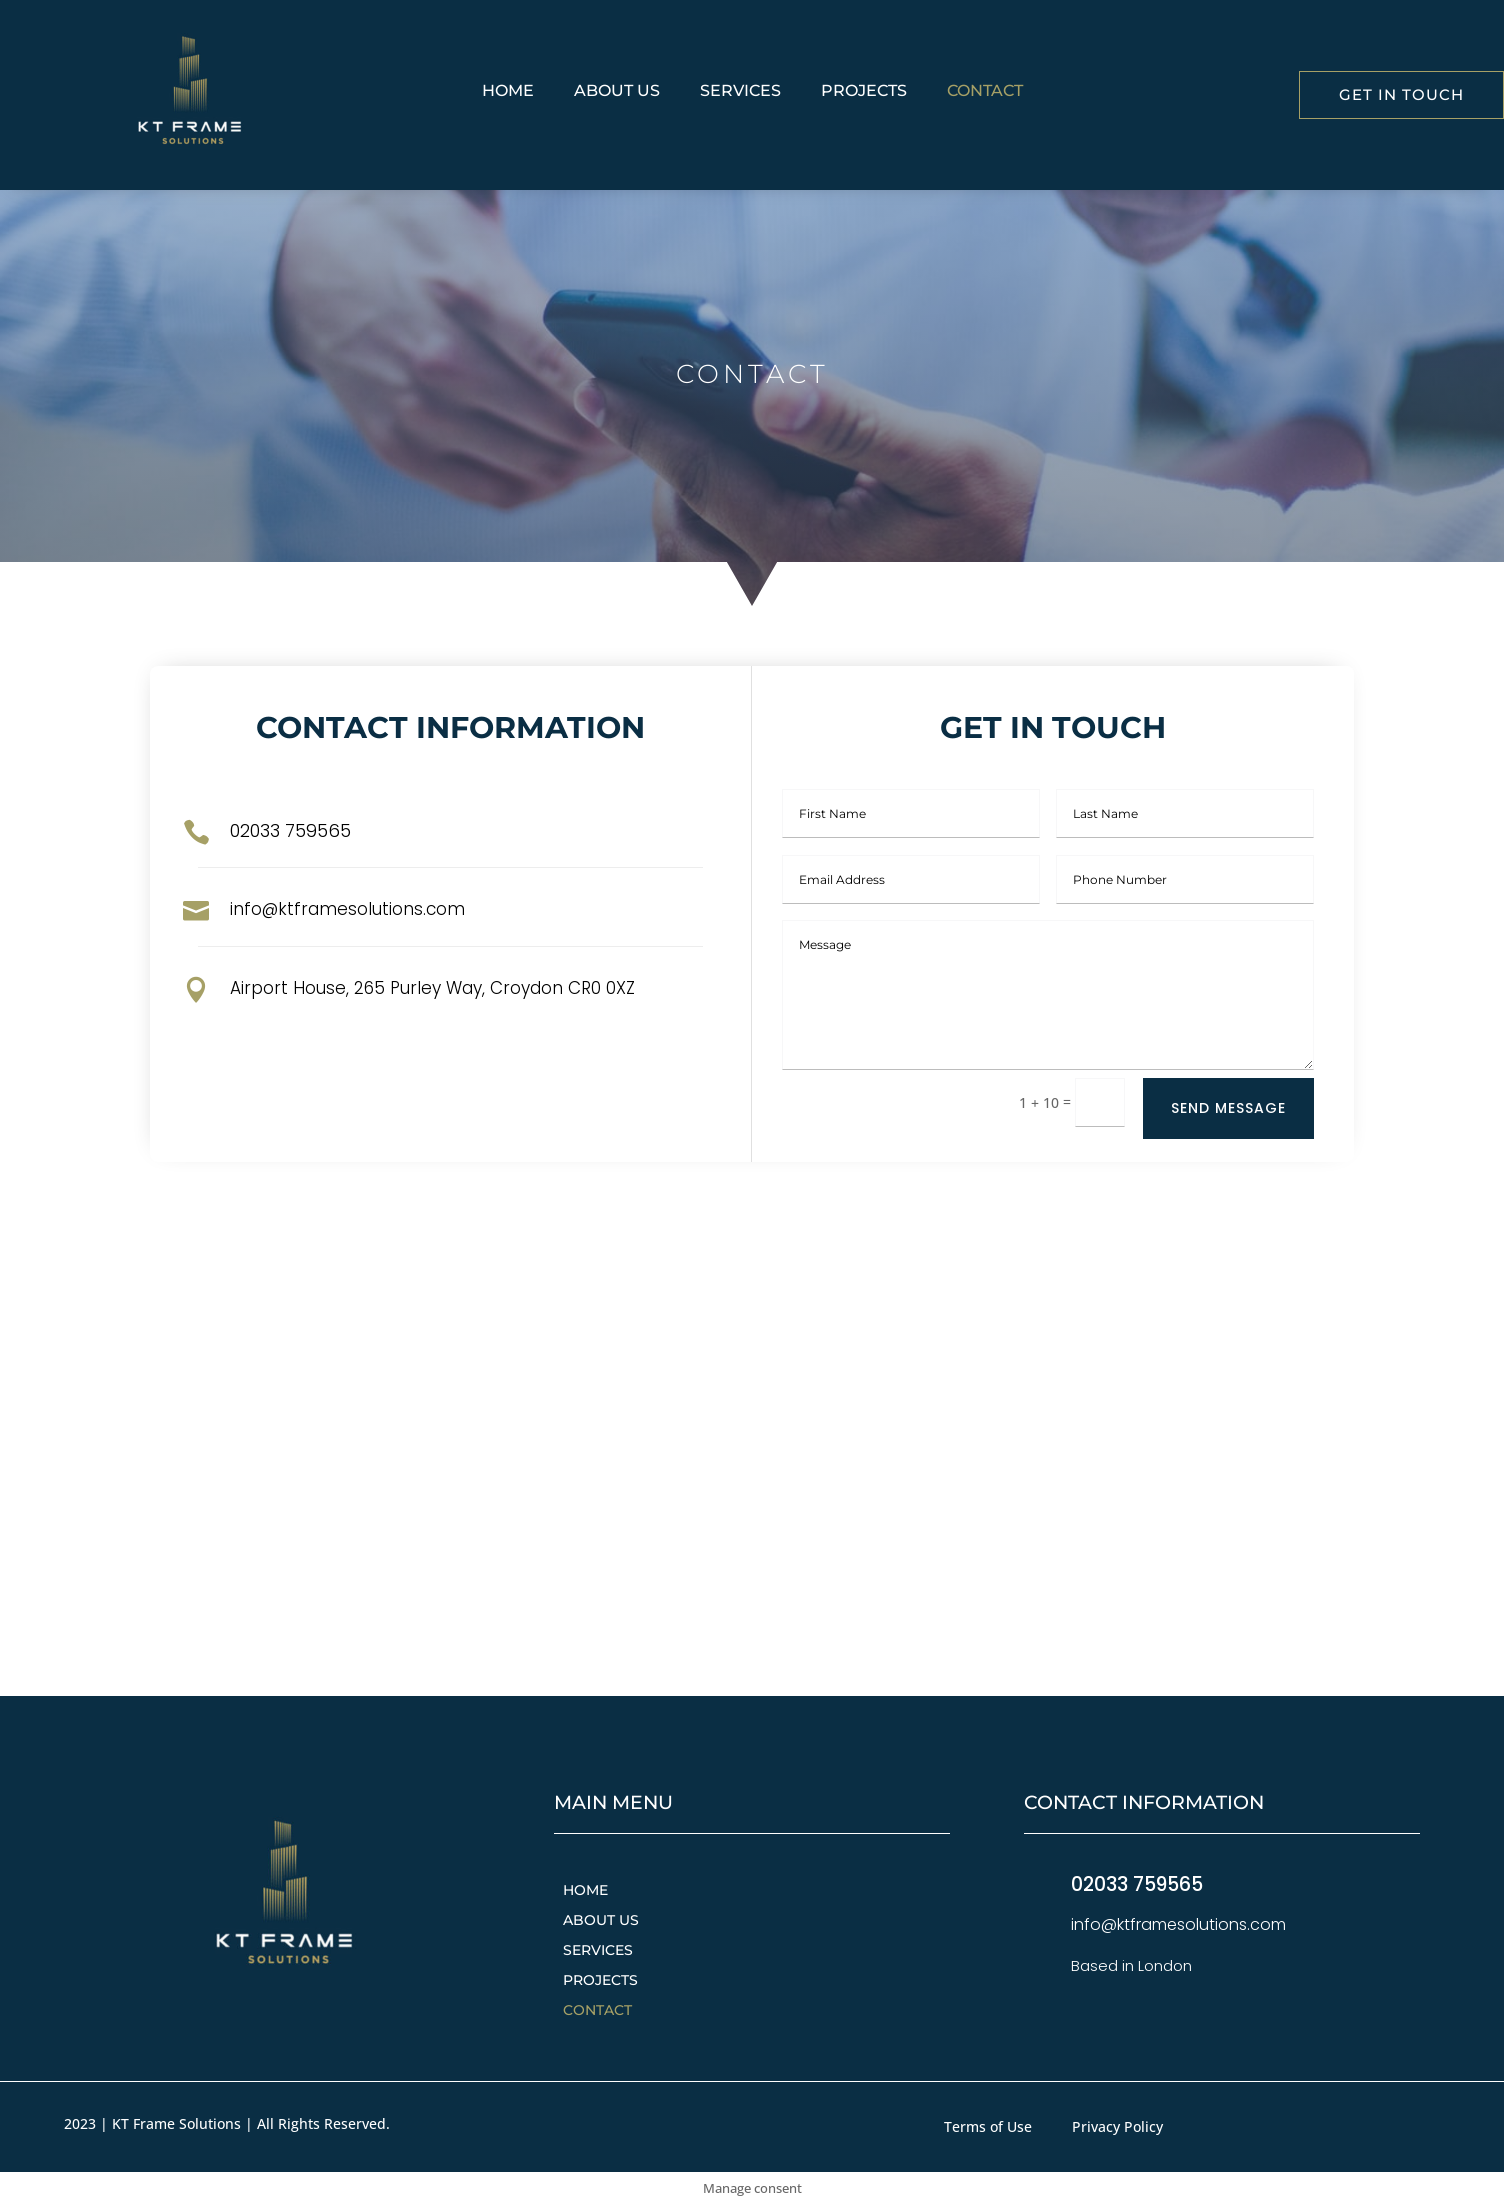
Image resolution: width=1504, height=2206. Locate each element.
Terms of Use (988, 2128)
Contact (985, 92)
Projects (864, 92)
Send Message (1228, 1108)
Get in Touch (1401, 94)
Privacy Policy (1117, 2128)
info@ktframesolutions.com (347, 909)
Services (740, 92)
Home (508, 92)
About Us (617, 92)
